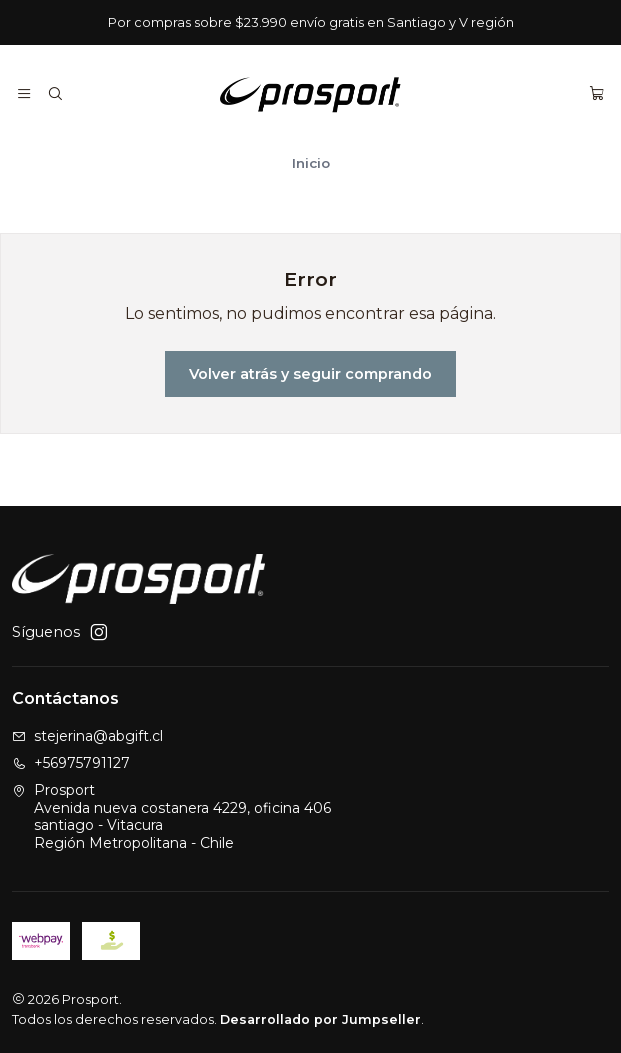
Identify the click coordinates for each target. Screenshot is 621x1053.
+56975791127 (71, 763)
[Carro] (597, 94)
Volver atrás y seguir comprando (310, 374)
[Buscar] (54, 94)
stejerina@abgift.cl (87, 736)
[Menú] (24, 94)
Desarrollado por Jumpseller (320, 1019)
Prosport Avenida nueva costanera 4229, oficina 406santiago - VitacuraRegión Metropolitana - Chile (171, 816)
